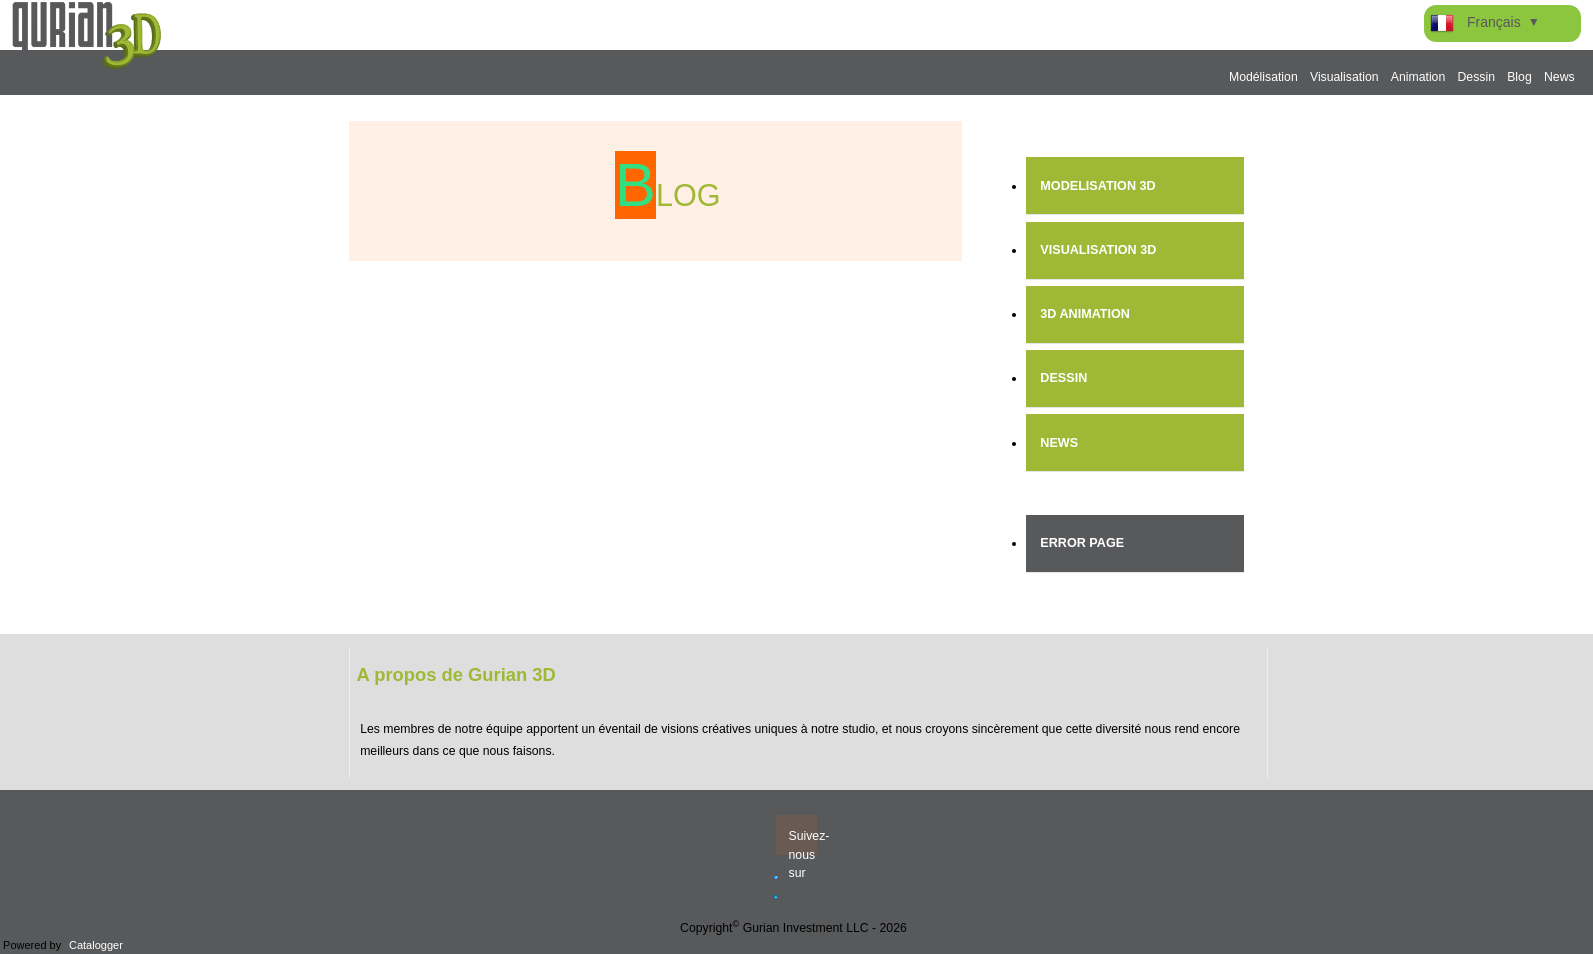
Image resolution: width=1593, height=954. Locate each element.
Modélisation (1263, 77)
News (1559, 77)
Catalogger (96, 945)
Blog (1519, 77)
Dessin (1476, 77)
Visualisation (1344, 77)
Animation (1418, 77)
